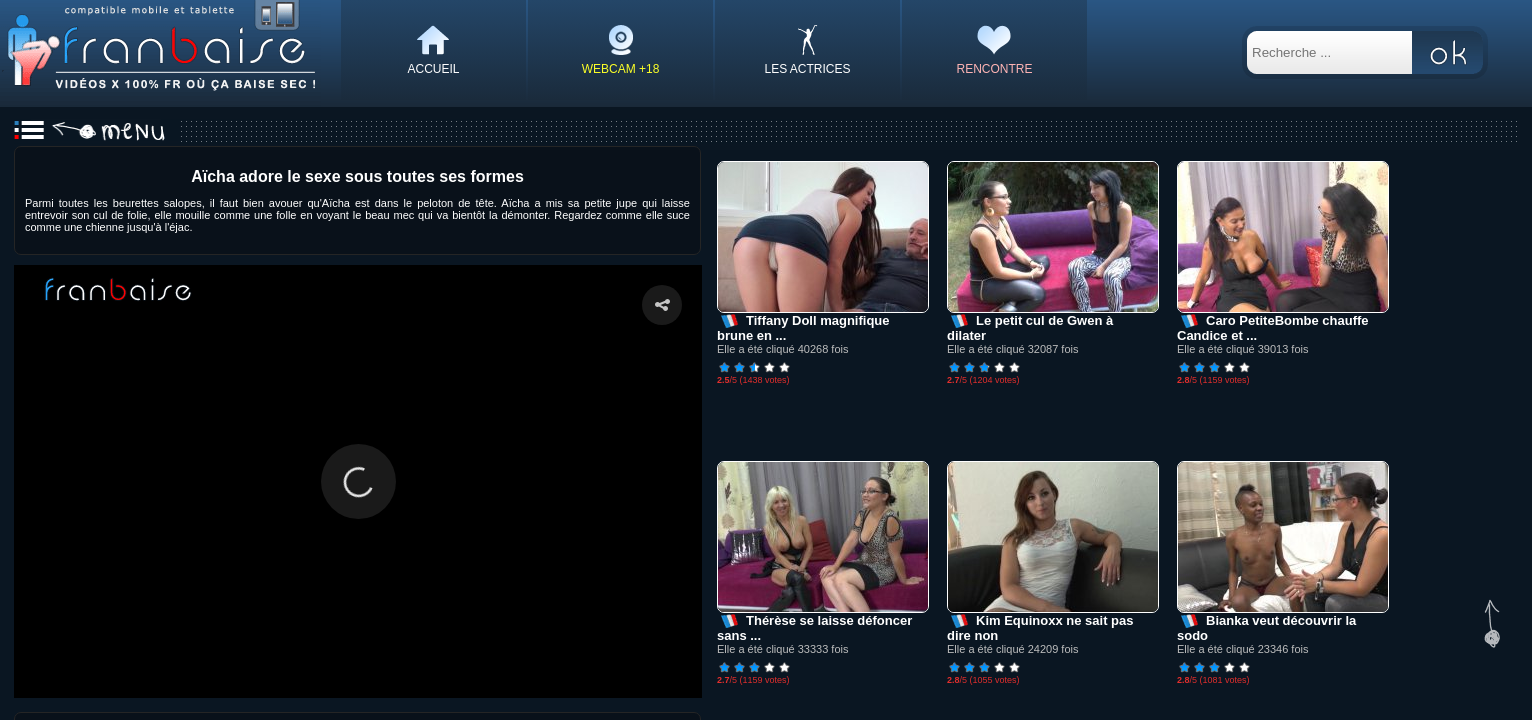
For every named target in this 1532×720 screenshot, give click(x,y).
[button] (358, 481)
